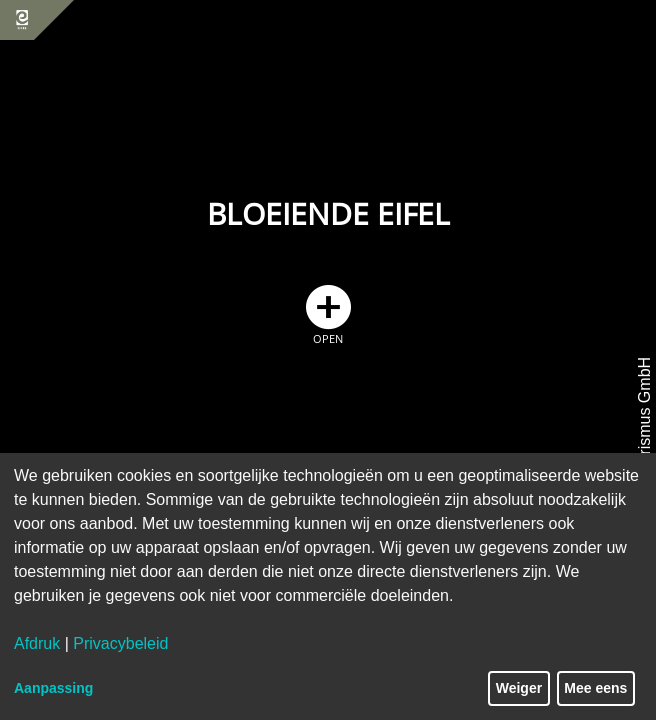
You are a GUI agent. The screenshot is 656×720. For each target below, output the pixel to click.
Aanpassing (53, 688)
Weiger (519, 688)
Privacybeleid (120, 643)
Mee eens (595, 688)
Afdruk (37, 643)
